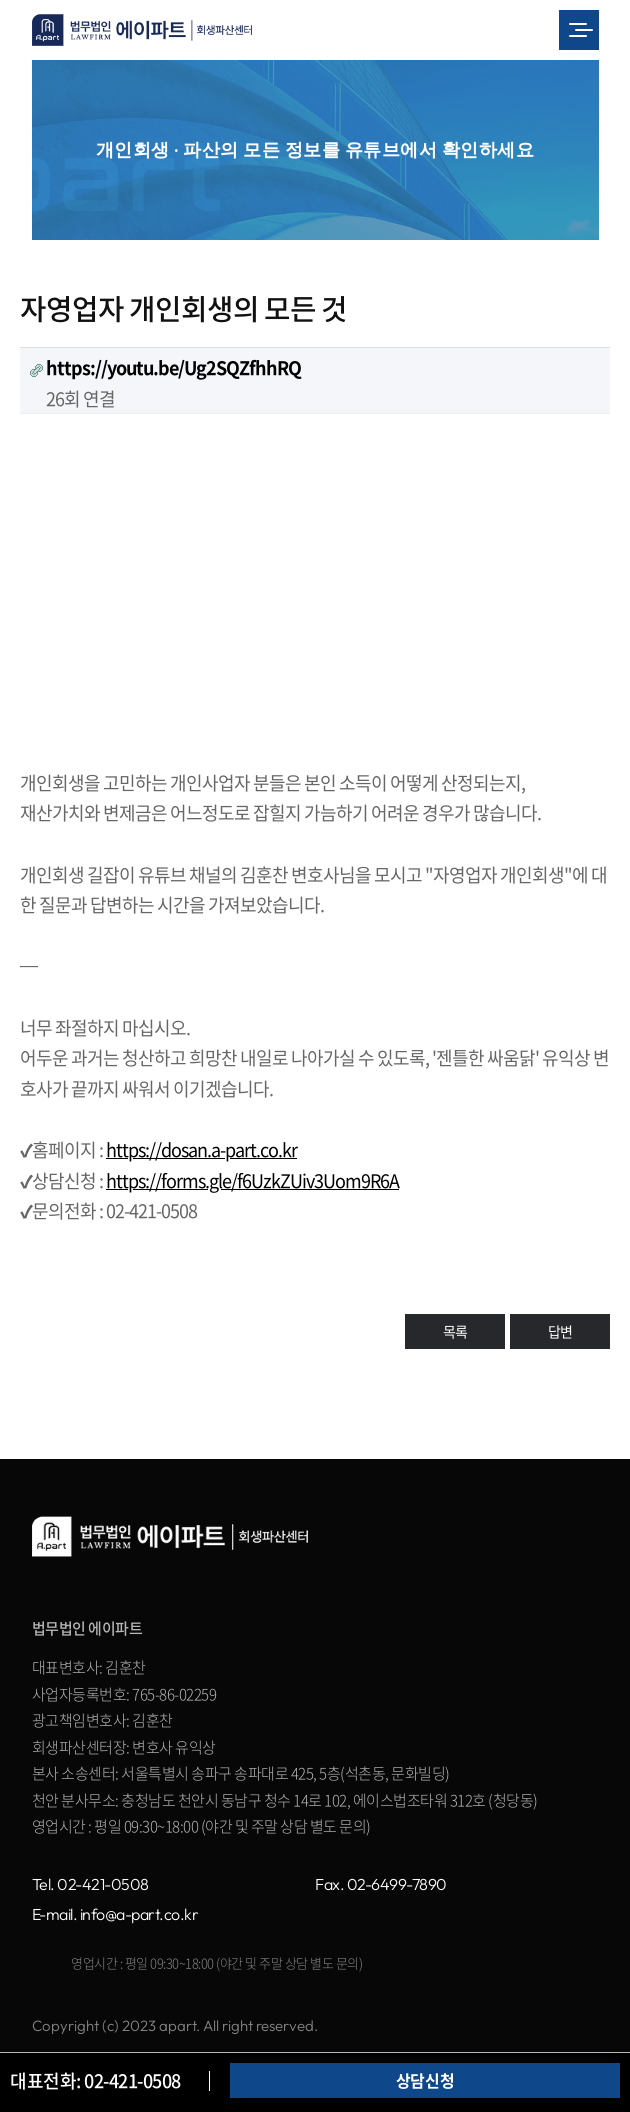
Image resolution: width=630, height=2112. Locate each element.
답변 (560, 1331)
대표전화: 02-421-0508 (95, 2081)
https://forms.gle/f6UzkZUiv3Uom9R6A (252, 1180)
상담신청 (425, 2080)
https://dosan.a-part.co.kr (201, 1149)
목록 (455, 1331)
